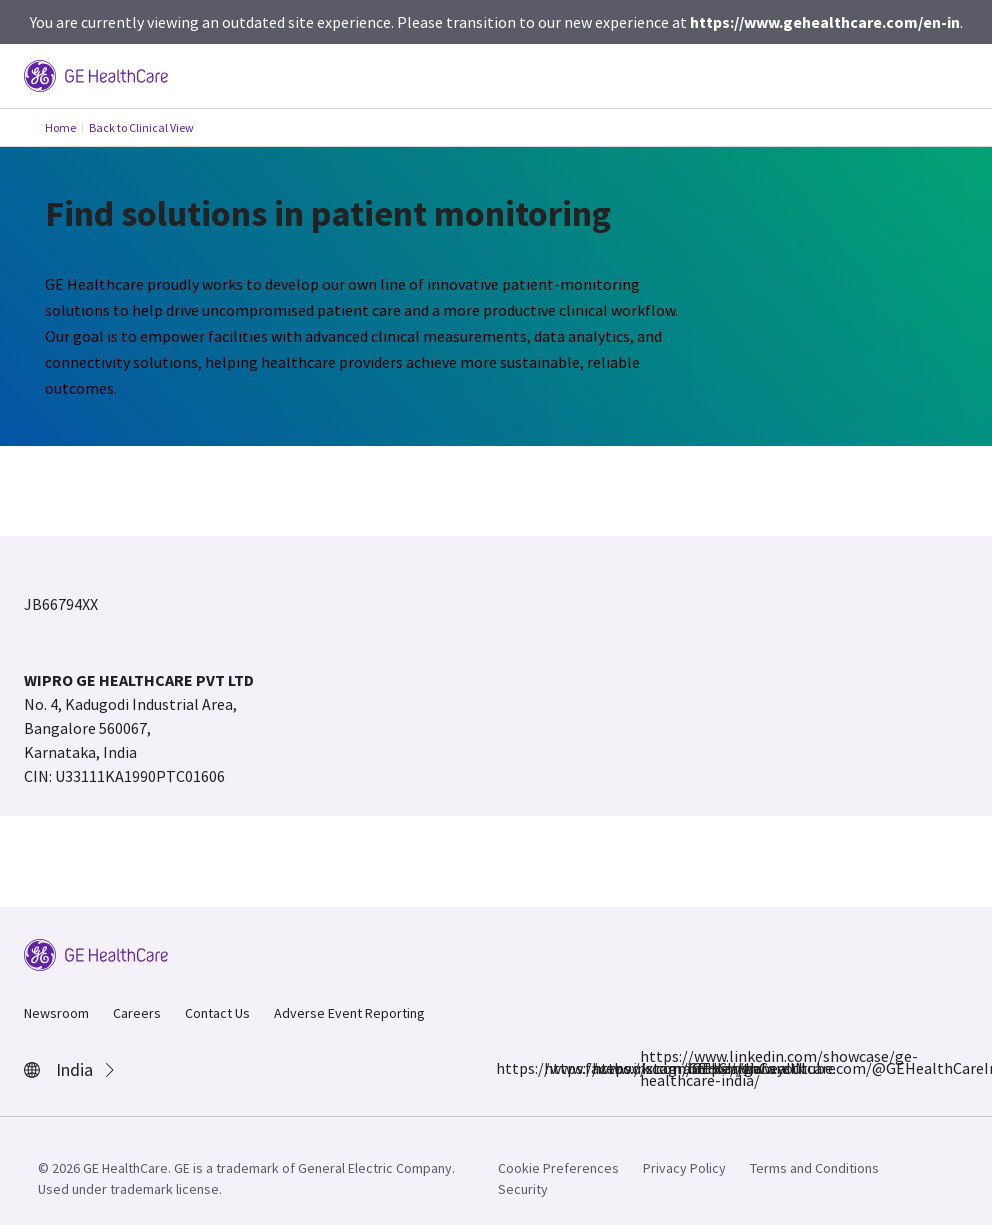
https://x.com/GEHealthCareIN (604, 1068)
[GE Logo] (96, 74)
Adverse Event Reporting (349, 1013)
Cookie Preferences (558, 1168)
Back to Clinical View (141, 127)
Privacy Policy (684, 1168)
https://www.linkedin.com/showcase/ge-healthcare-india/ (652, 1068)
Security (523, 1189)
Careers (137, 1013)
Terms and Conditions (814, 1168)
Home (60, 127)
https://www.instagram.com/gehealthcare (556, 1068)
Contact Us (217, 1013)
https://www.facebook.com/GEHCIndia (508, 1068)
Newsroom (56, 1013)
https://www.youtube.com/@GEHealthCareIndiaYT (700, 1068)
